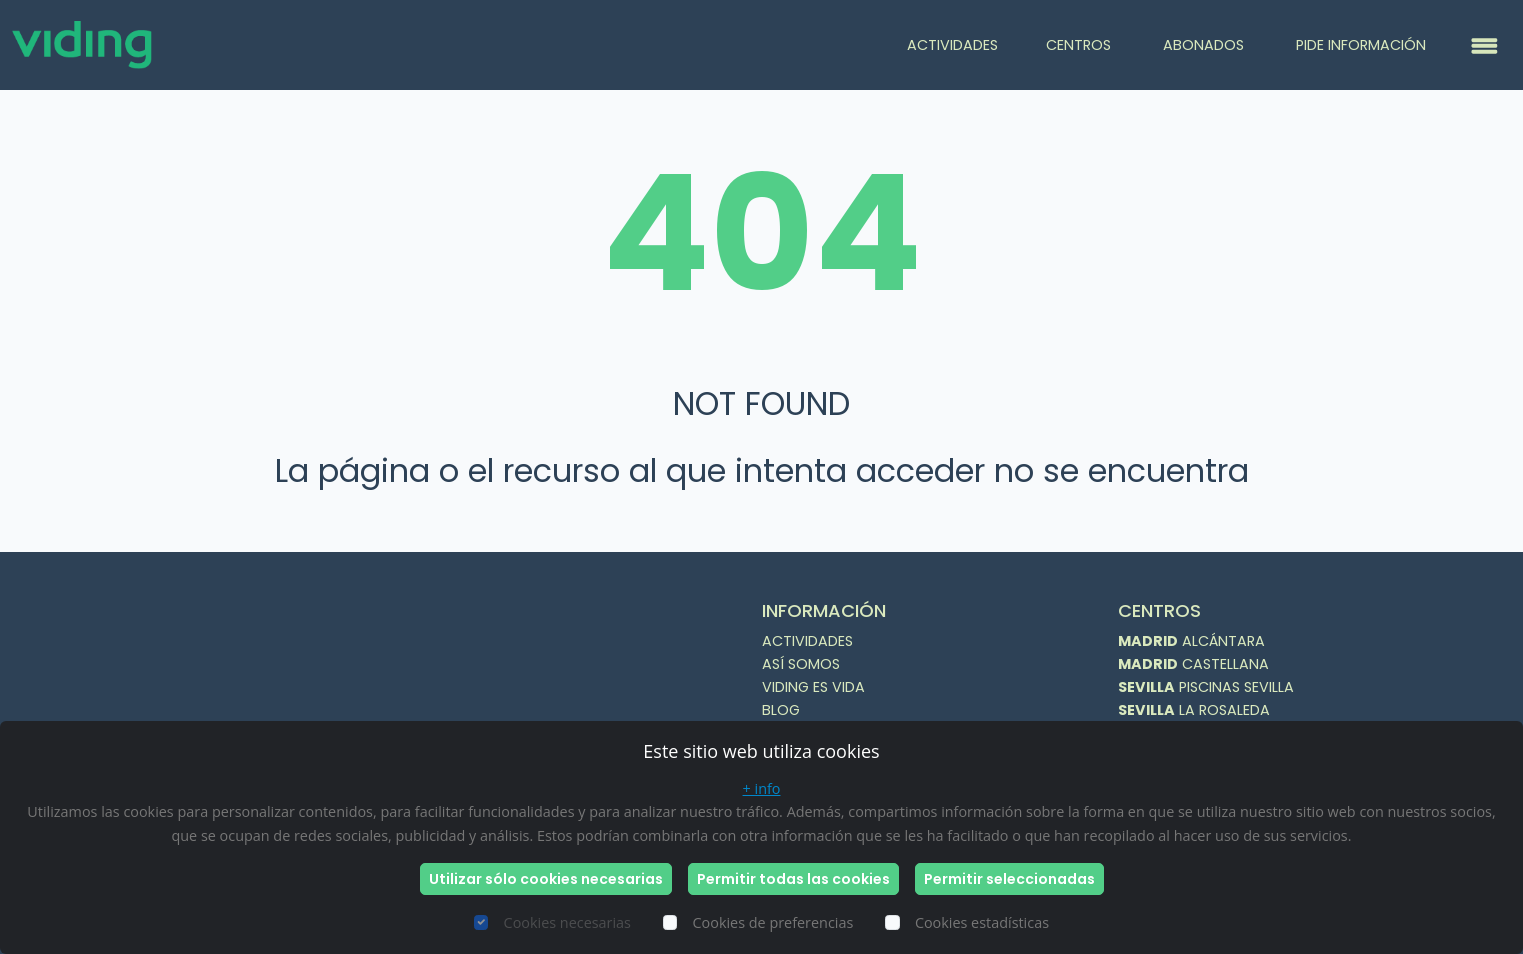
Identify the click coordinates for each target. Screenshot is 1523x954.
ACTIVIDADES (952, 45)
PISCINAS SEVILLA (1206, 687)
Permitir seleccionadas (1009, 879)
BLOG (781, 710)
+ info (762, 788)
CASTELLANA (1193, 664)
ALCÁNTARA (1191, 641)
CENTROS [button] (1080, 45)
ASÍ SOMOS (801, 664)
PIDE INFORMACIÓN (1361, 45)
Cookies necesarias (567, 922)
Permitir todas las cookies (793, 879)
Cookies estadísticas (982, 922)
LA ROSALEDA (1194, 710)
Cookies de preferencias (773, 922)
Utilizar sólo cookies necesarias (546, 879)
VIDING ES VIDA (813, 687)
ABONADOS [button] (1205, 45)
